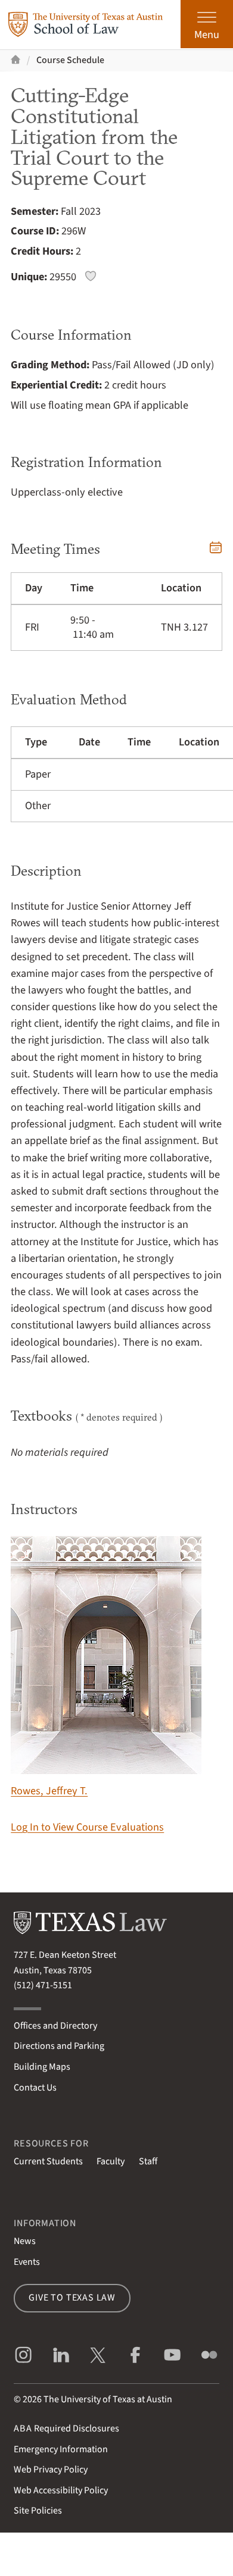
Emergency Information (61, 2449)
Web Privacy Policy (51, 2469)
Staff (148, 2161)
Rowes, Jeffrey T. (106, 1667)
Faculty (111, 2161)
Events (27, 2261)
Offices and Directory (55, 2025)
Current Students (48, 2161)
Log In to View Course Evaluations (87, 1827)
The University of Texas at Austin (108, 2399)
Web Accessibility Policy (61, 2490)
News (25, 2241)
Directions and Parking (59, 2045)
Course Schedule (70, 60)
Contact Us (35, 2087)
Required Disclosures (66, 2428)
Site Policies (38, 2510)
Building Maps (42, 2066)
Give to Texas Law (72, 2297)
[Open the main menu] (207, 24)
